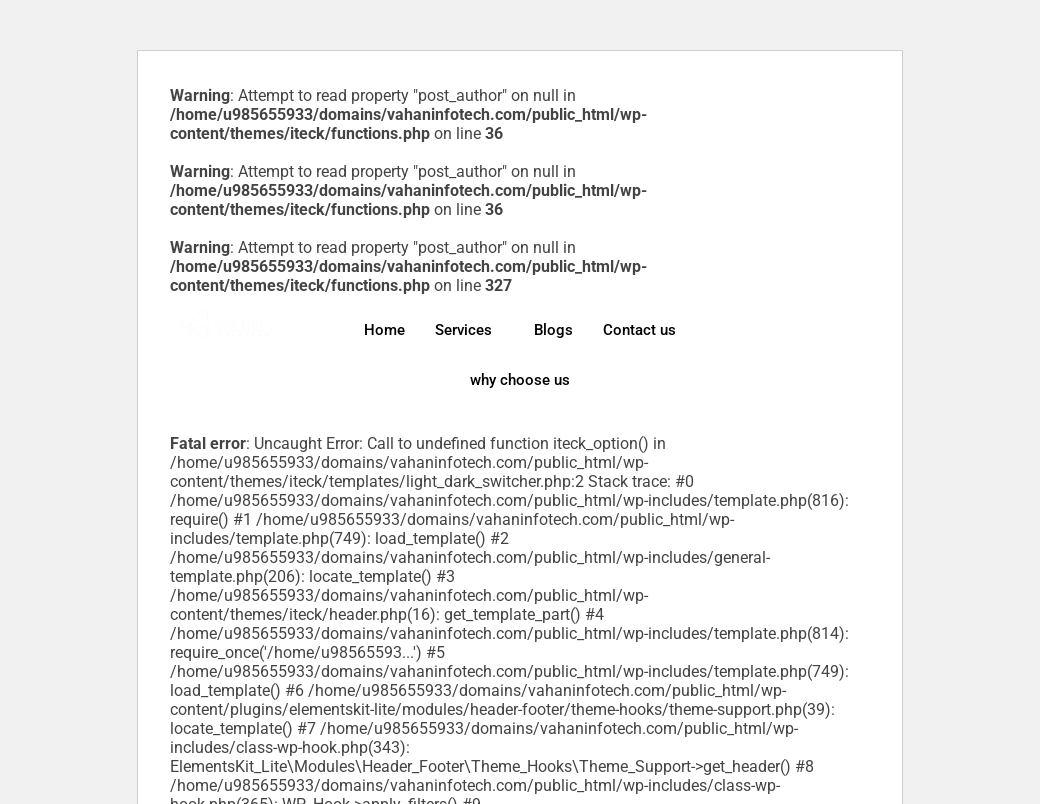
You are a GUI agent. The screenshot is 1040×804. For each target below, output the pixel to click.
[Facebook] (811, 313)
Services (463, 330)
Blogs (553, 330)
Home (384, 330)
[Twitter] (811, 329)
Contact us (639, 330)
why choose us (520, 380)
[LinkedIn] (811, 345)
